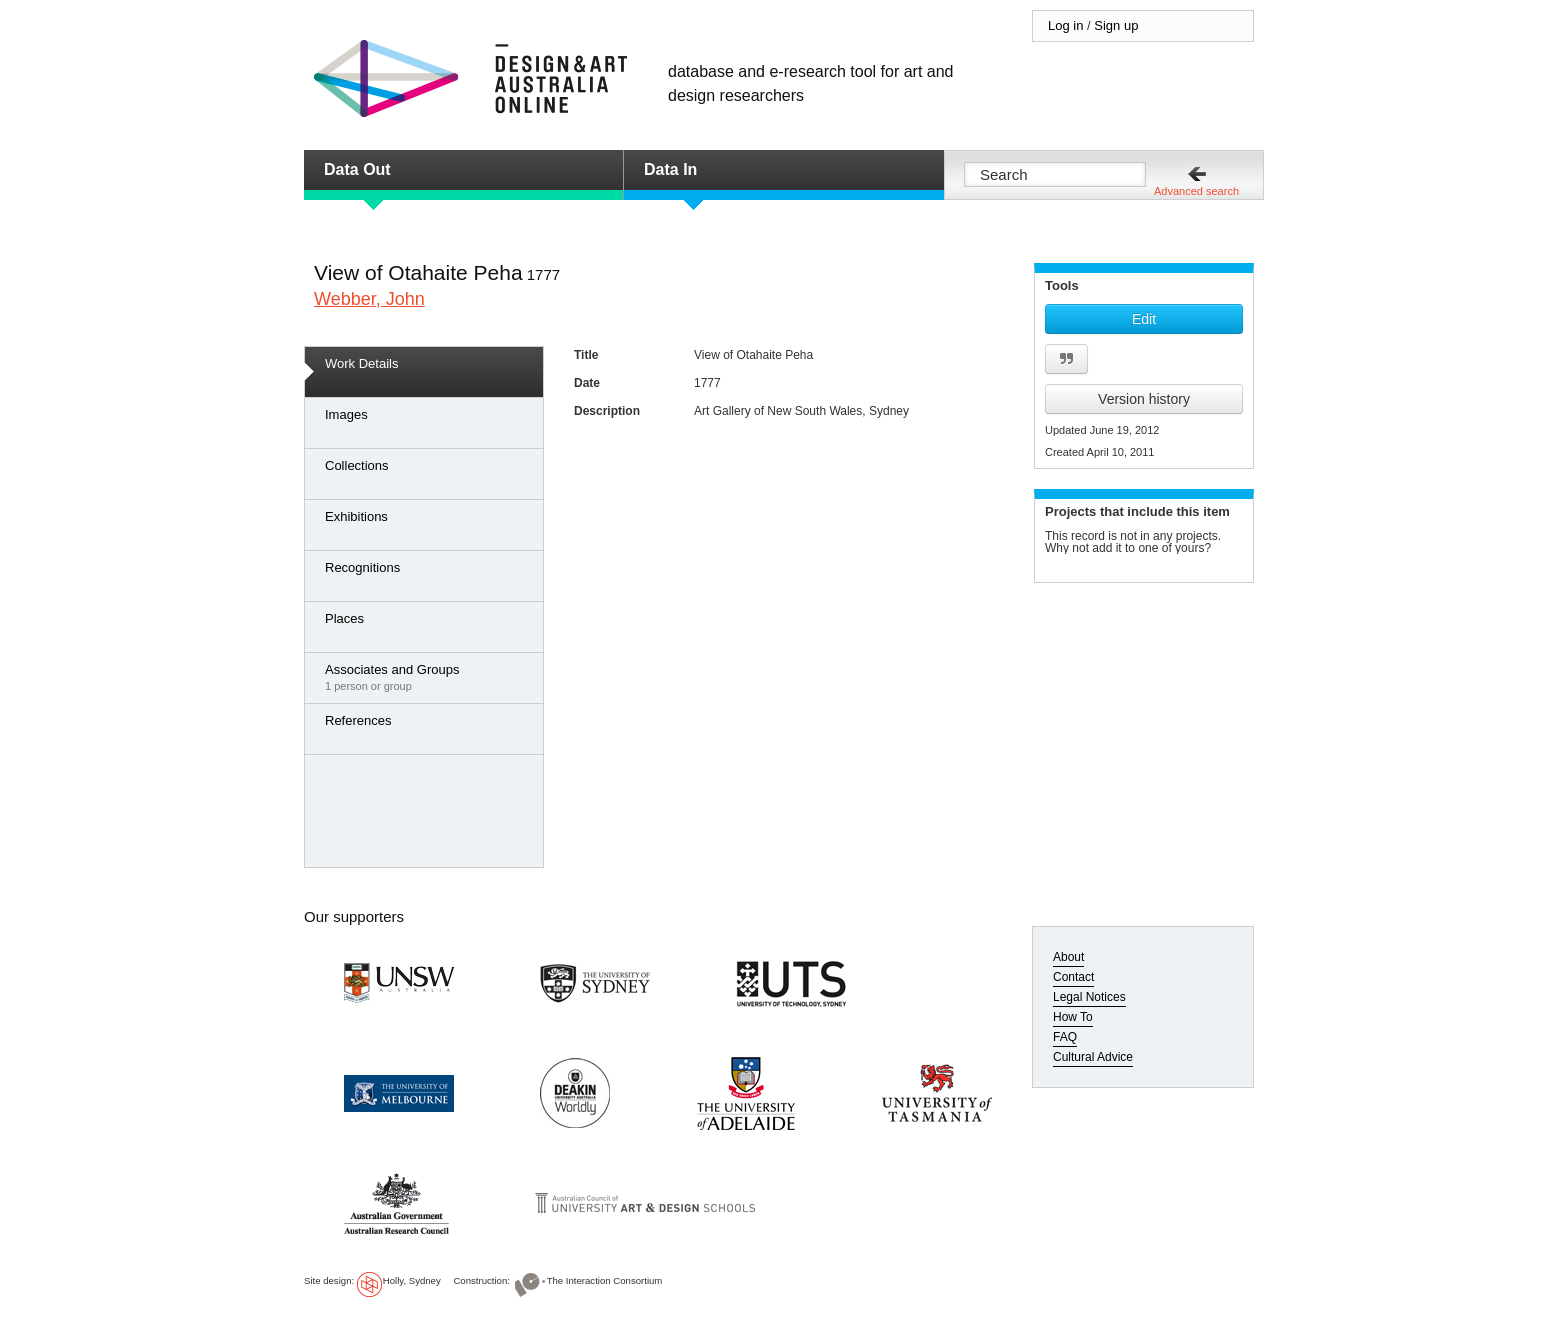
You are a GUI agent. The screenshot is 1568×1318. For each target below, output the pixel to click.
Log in (1065, 25)
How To (1073, 1017)
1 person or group (429, 677)
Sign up (1116, 25)
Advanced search (1196, 191)
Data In (670, 169)
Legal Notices (1089, 997)
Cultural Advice (1093, 1057)
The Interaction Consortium (605, 1280)
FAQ (1065, 1037)
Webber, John (369, 299)
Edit (1144, 319)
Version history (1144, 399)
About (1068, 957)
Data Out (357, 169)
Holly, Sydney (412, 1280)
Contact (1073, 977)
